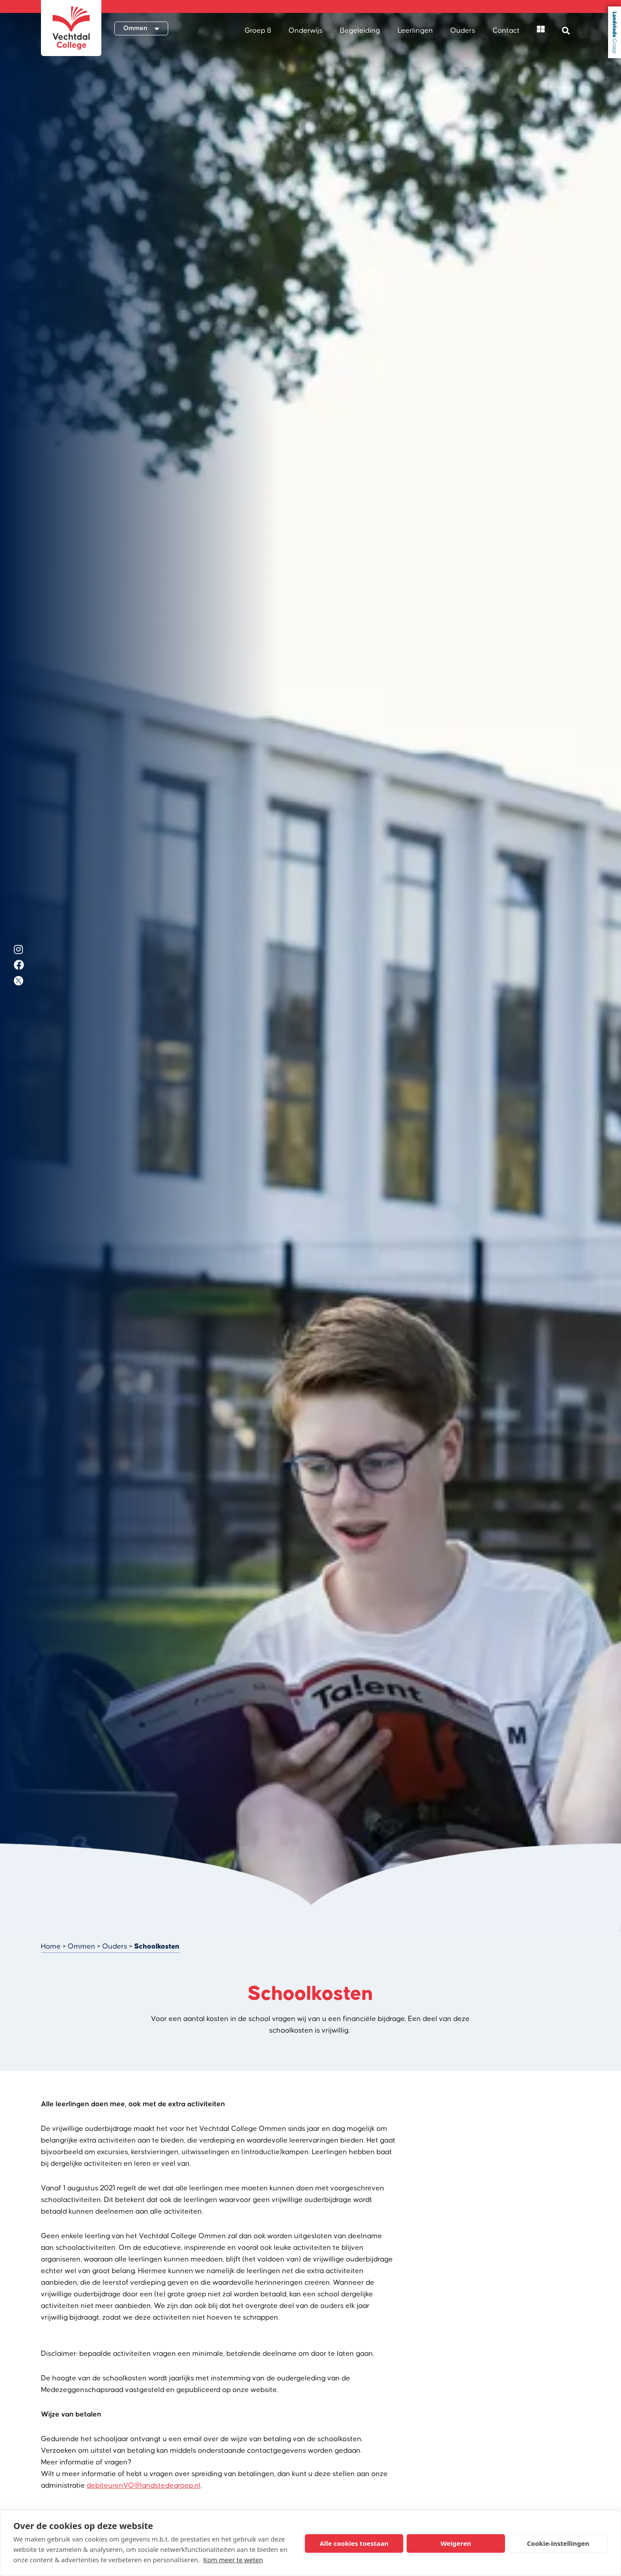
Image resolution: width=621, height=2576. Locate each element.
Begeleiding (360, 30)
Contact (506, 30)
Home (51, 1946)
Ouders (462, 30)
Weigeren (455, 2543)
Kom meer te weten (233, 2559)
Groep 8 (258, 30)
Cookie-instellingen (558, 2543)
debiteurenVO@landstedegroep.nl (144, 2485)
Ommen (81, 1946)
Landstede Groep (614, 32)
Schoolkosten (156, 1946)
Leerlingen (415, 30)
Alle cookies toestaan (354, 2543)
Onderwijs (306, 30)
